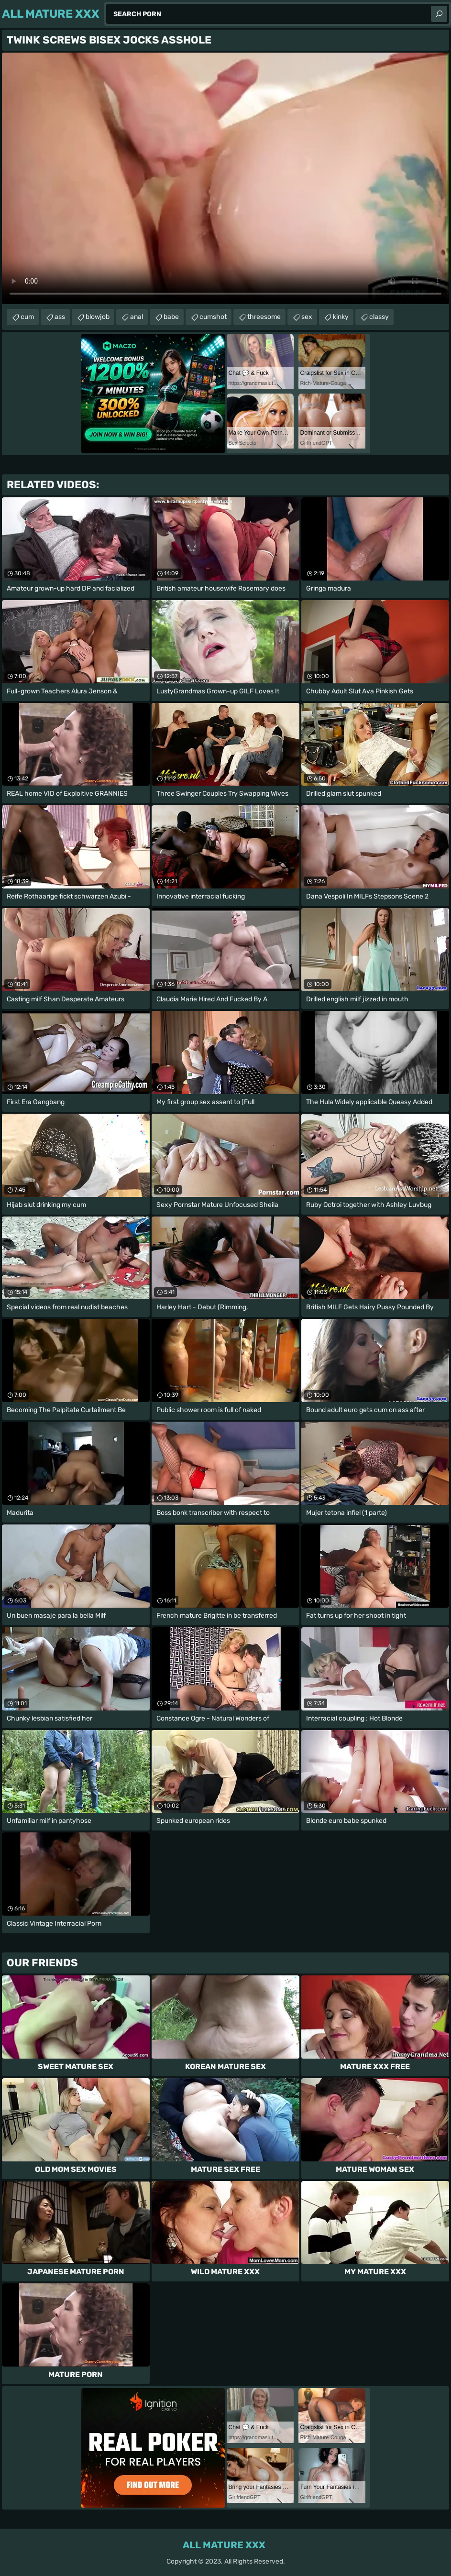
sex (306, 317)
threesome (264, 317)
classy (379, 317)
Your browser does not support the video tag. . (225, 178)
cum (27, 317)
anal (136, 317)
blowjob (98, 317)
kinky (341, 317)
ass (60, 317)
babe (171, 317)
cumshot (213, 317)
